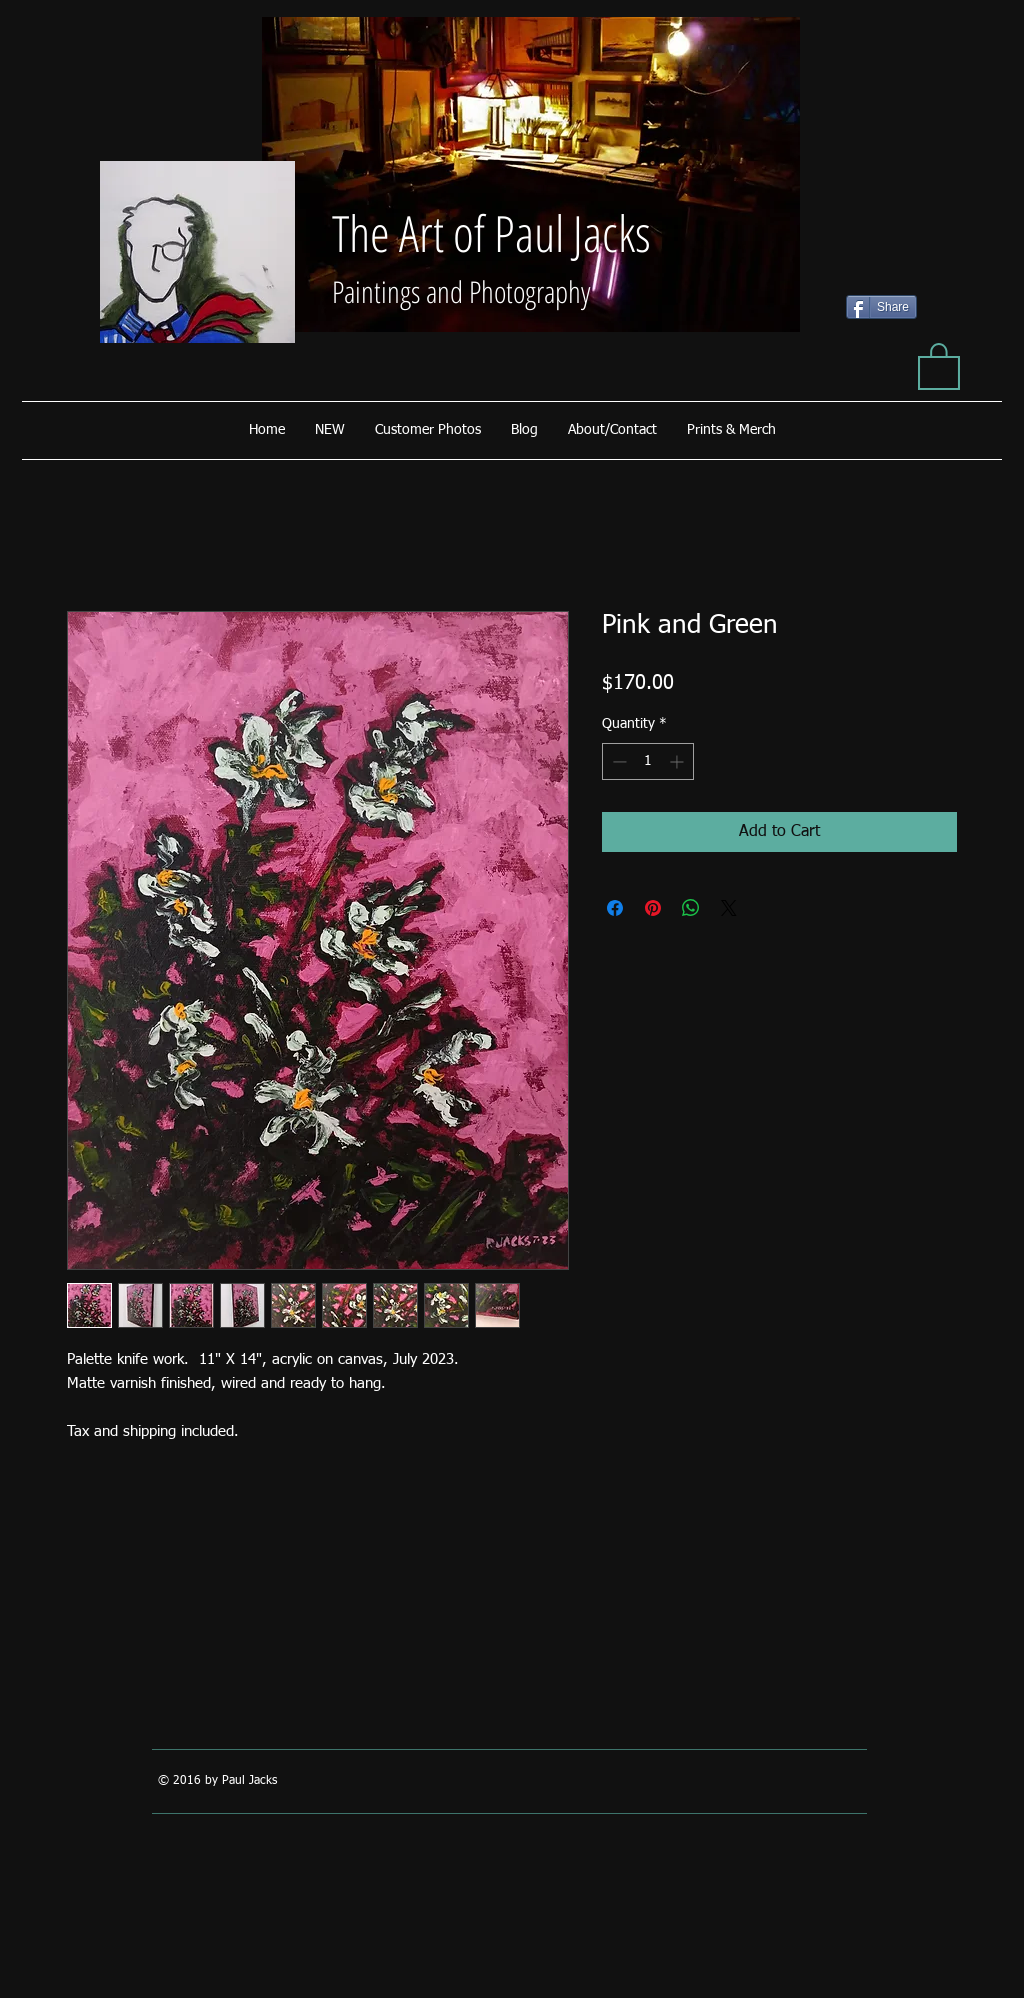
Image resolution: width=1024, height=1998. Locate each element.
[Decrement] (617, 761)
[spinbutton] (648, 761)
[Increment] (678, 761)
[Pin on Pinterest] (653, 908)
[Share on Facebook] (615, 908)
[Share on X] (729, 908)
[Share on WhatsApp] (691, 908)
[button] (939, 365)
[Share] (881, 307)
